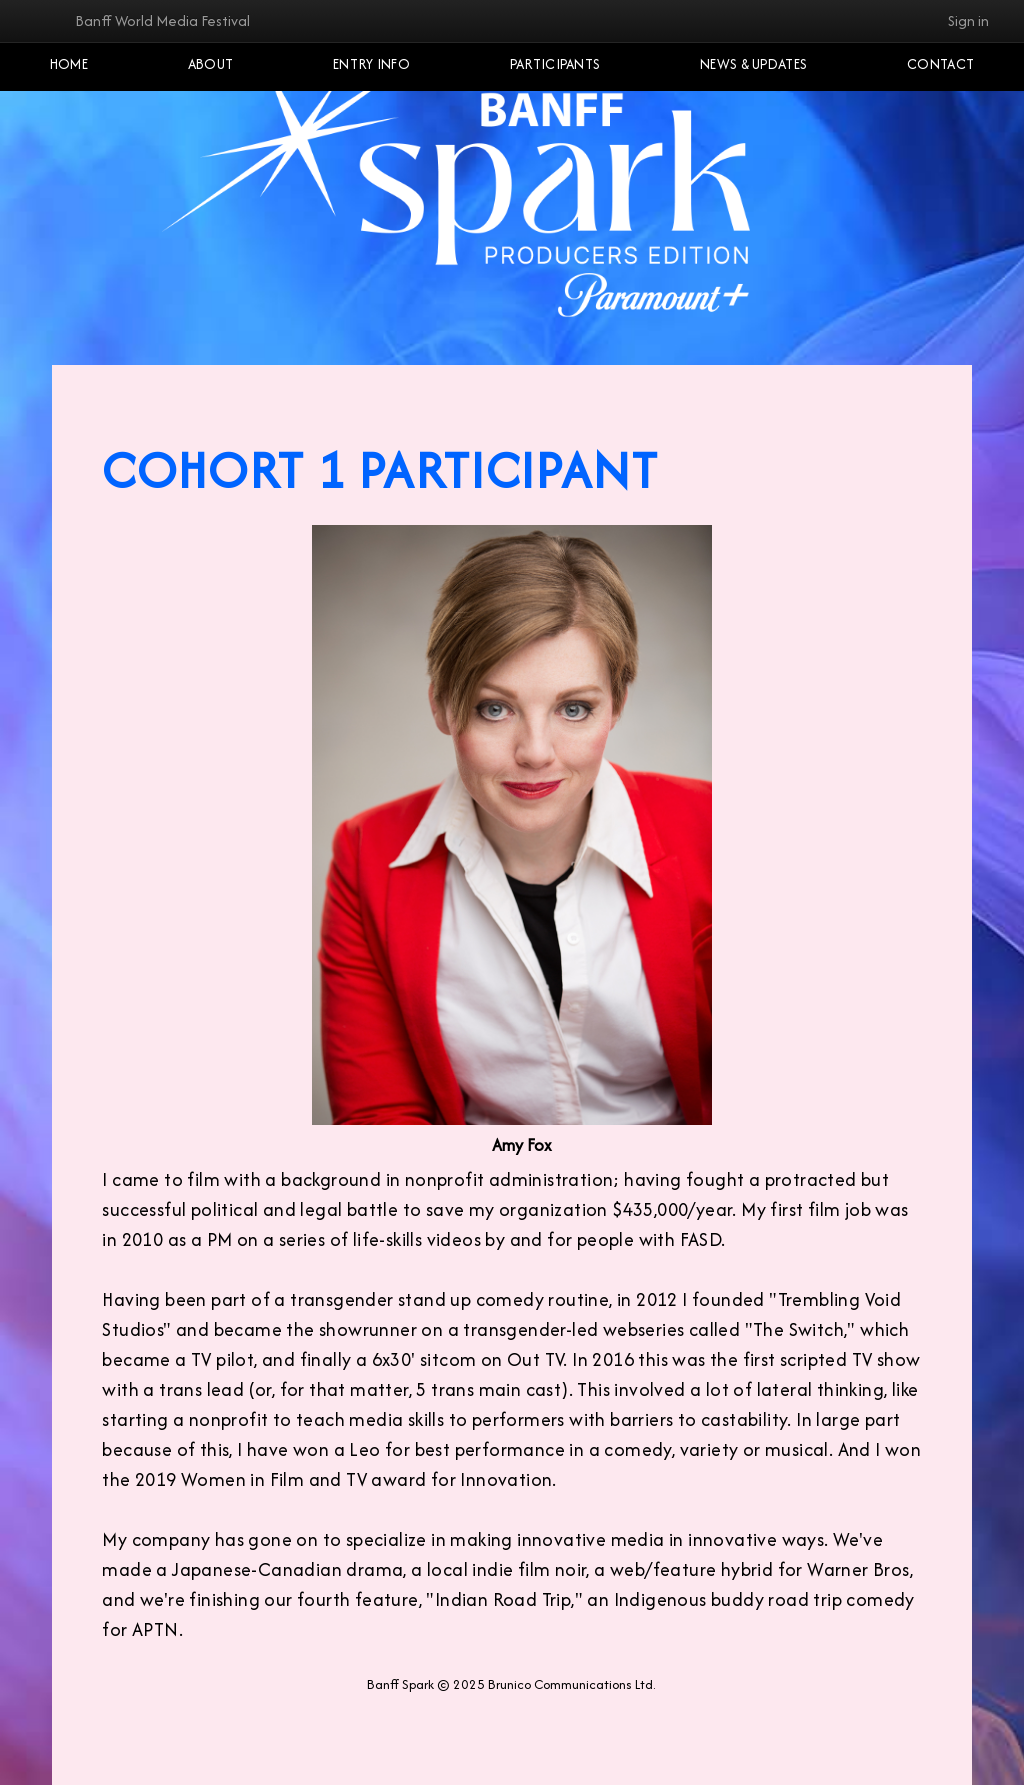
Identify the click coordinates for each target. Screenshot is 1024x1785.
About (211, 64)
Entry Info (371, 64)
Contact (940, 64)
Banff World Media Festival (162, 20)
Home (69, 64)
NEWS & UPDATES (753, 64)
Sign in (968, 20)
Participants (555, 64)
